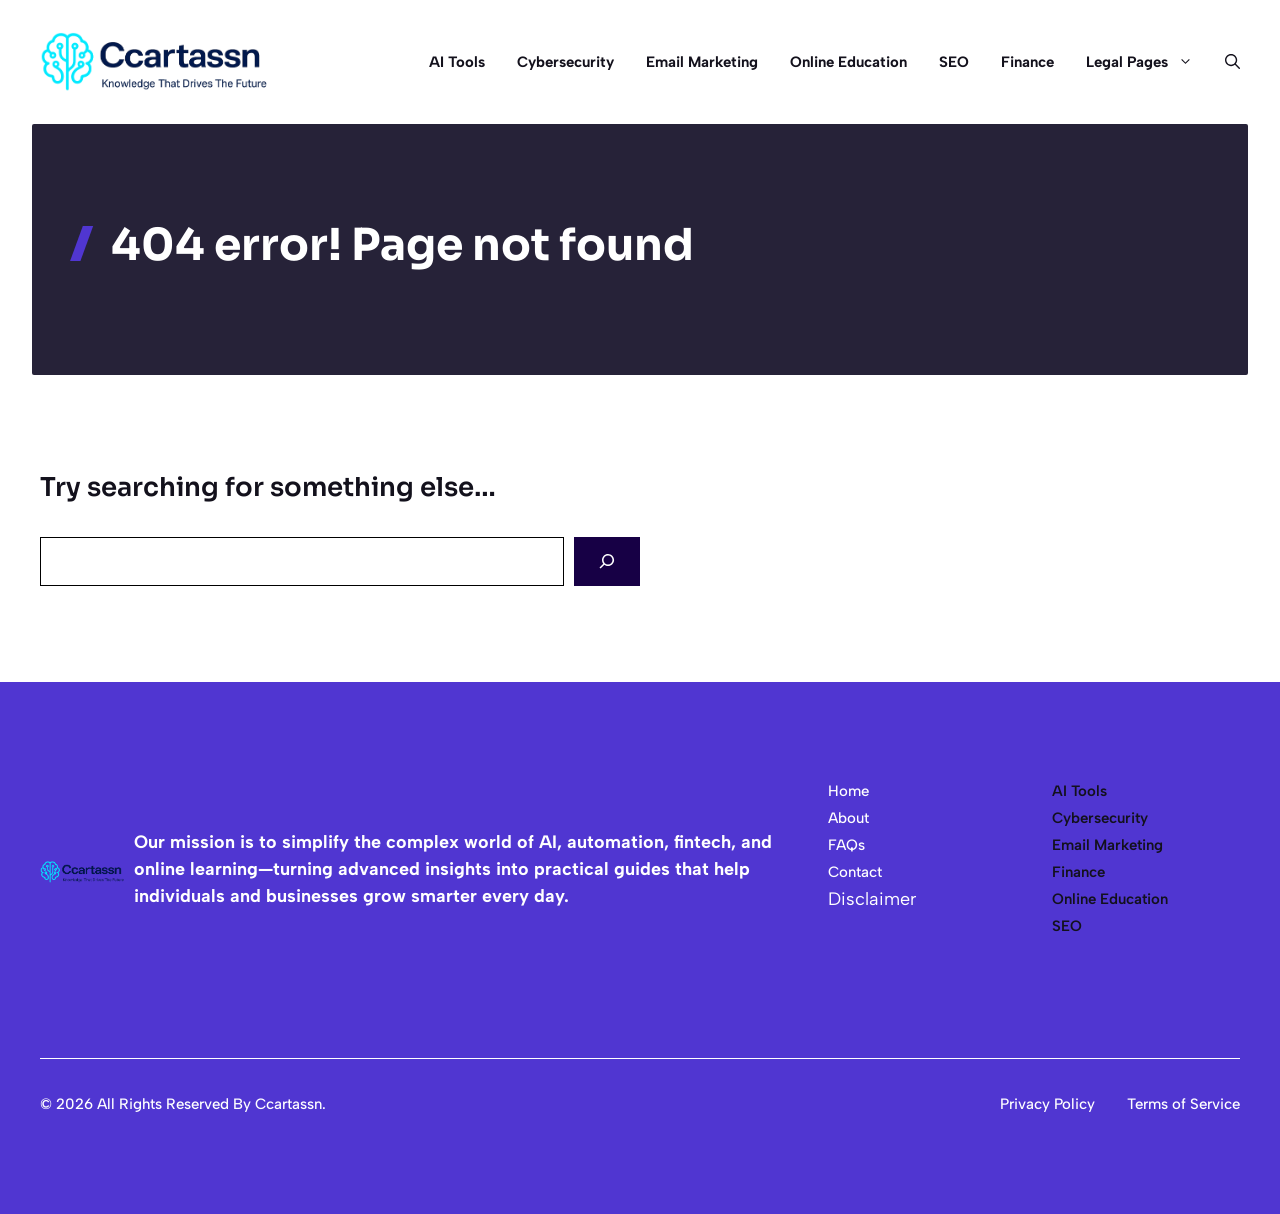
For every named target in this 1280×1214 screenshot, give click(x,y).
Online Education (848, 62)
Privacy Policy (1047, 1104)
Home (848, 791)
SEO (954, 62)
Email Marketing (702, 62)
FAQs (846, 845)
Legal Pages (1147, 62)
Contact (855, 872)
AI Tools (457, 62)
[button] (1224, 62)
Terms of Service (1183, 1104)
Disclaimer (872, 899)
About (848, 818)
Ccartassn (288, 1104)
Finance (1027, 62)
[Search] (607, 561)
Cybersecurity (565, 62)
